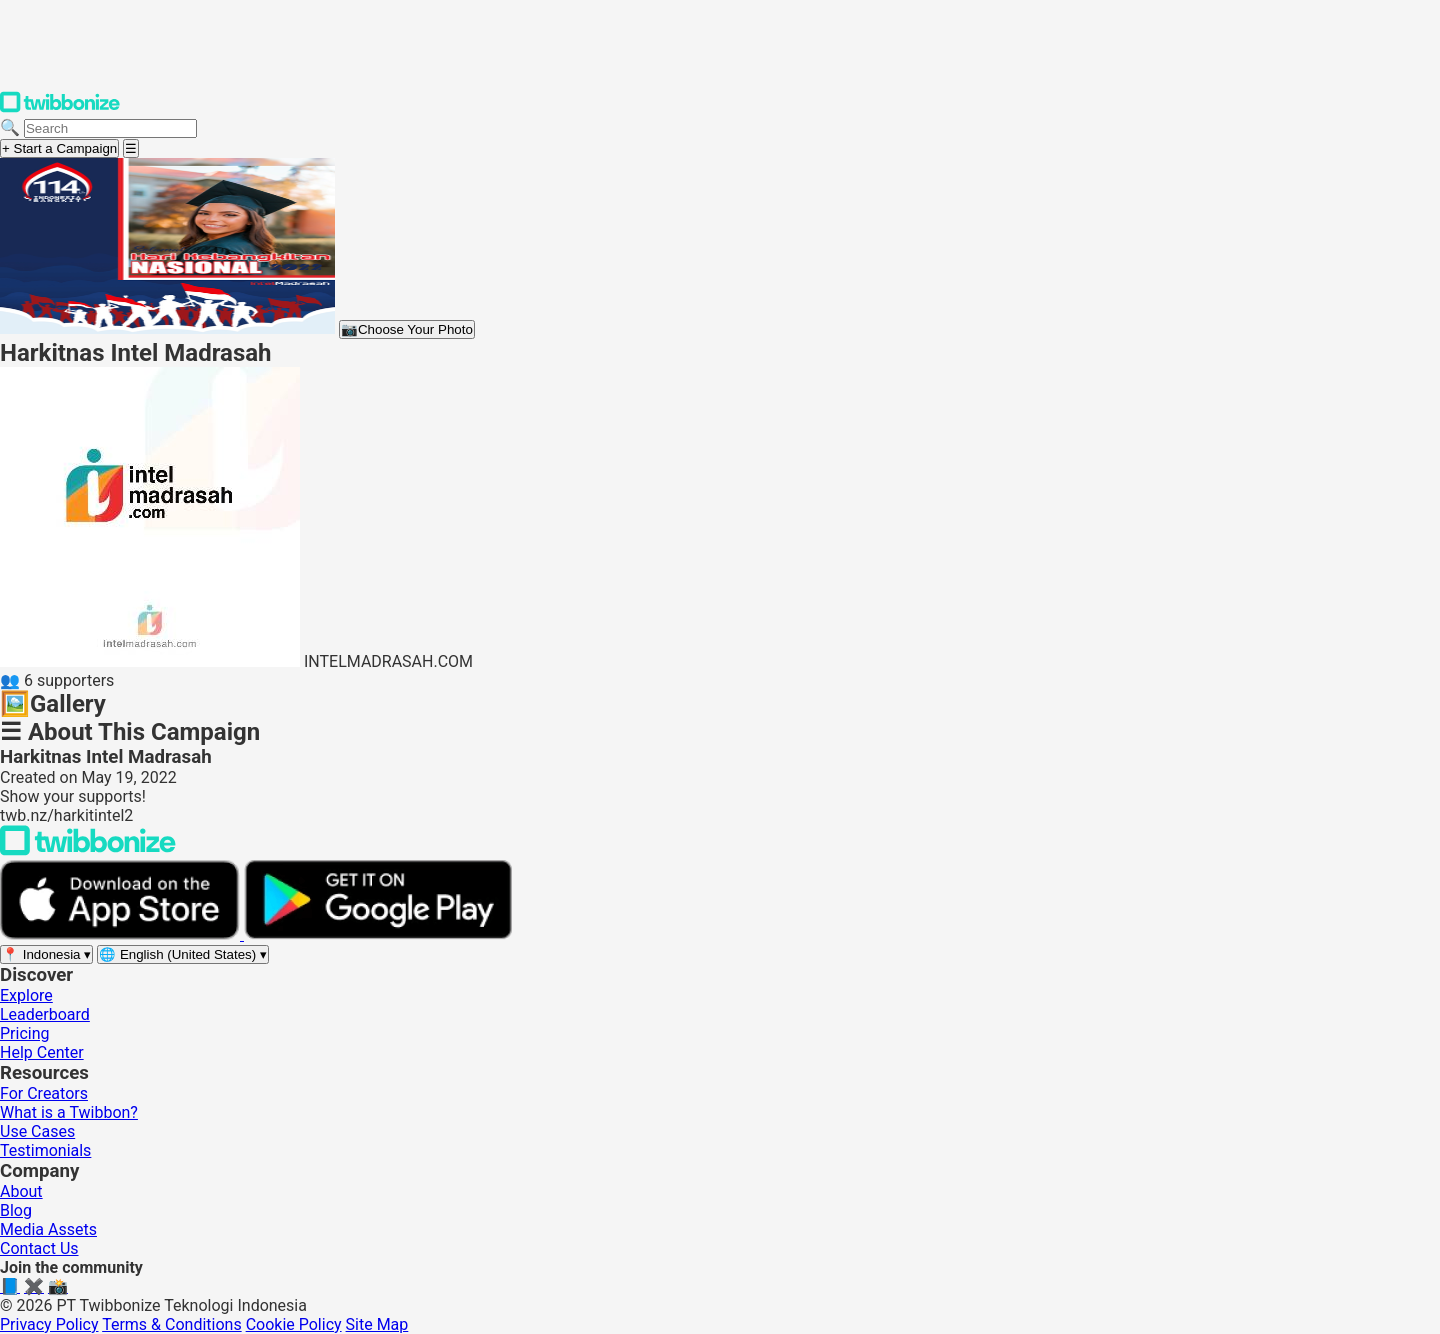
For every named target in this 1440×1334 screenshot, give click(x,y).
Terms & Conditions (172, 1324)
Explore (26, 995)
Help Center (42, 1052)
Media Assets (48, 1229)
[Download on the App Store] (122, 934)
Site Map (377, 1324)
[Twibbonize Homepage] (60, 108)
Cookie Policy (294, 1324)
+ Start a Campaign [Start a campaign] (59, 148)
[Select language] (183, 954)
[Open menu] (131, 148)
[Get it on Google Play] (378, 934)
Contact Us (39, 1248)
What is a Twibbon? (69, 1112)
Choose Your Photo (407, 329)
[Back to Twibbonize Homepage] (88, 850)
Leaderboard (45, 1014)
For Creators (44, 1093)
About (21, 1191)
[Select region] (46, 954)
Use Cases (37, 1131)
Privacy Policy (49, 1324)
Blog (16, 1210)
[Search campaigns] (110, 128)
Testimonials (45, 1150)
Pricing (25, 1033)
